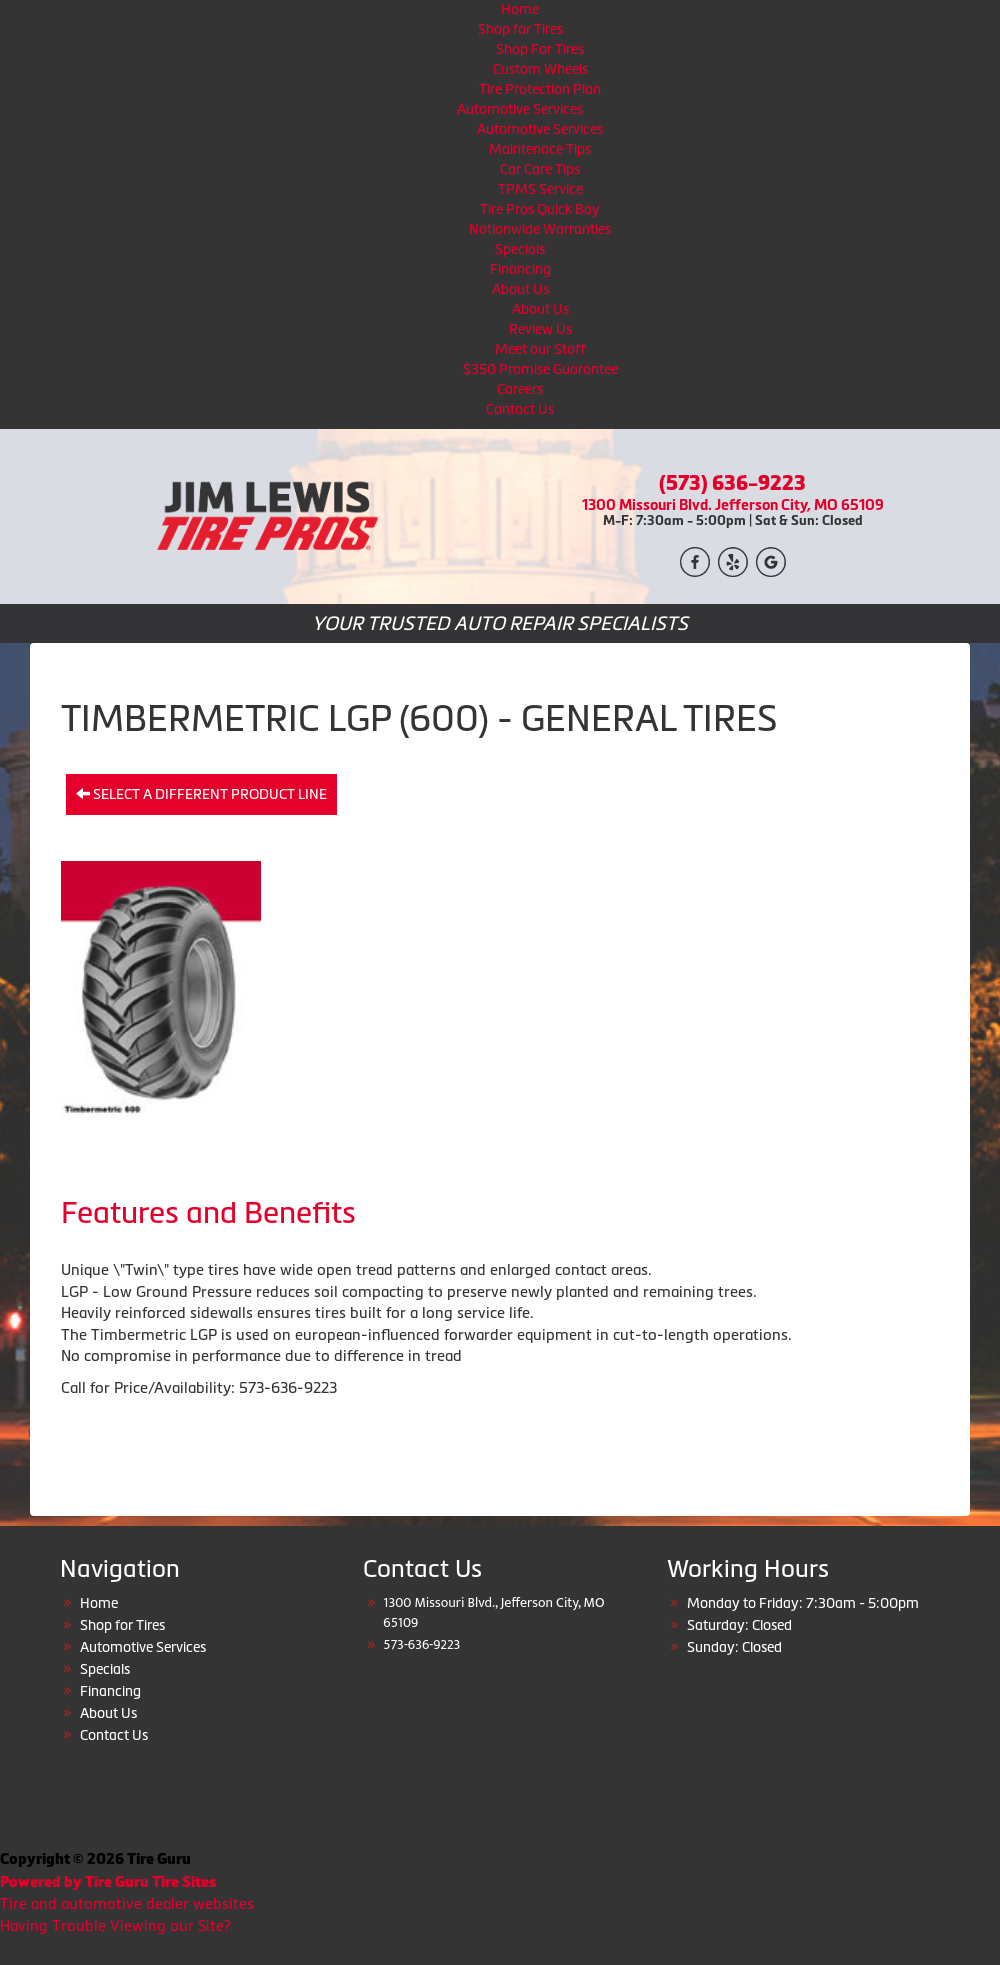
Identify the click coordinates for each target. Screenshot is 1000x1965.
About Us (520, 289)
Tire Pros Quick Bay (540, 209)
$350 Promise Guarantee (540, 369)
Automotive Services (520, 109)
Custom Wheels (540, 69)
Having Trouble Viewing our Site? (115, 1925)
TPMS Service (540, 189)
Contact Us (520, 409)
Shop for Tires (520, 29)
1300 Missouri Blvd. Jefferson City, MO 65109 (733, 504)
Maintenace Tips (540, 149)
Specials (520, 249)
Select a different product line (201, 794)
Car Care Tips (540, 169)
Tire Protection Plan (540, 89)
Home (520, 9)
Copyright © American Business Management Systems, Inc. (500, 1940)
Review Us (540, 329)
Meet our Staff (540, 349)
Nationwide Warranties (540, 229)
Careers (520, 389)
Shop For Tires (540, 49)
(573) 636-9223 (732, 483)
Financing (520, 269)
